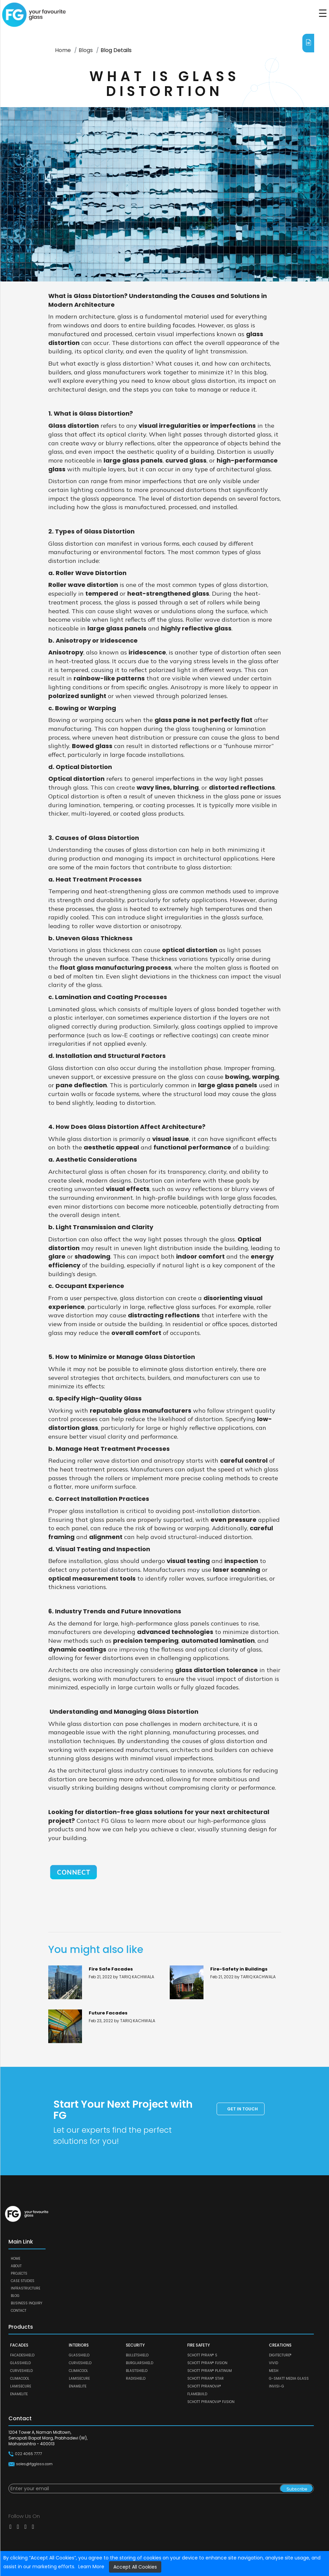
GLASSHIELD (20, 2363)
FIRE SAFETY (198, 2345)
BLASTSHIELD (136, 2370)
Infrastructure (25, 2288)
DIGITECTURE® (280, 2355)
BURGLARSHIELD (139, 2363)
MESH (273, 2370)
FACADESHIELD (22, 2355)
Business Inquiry (26, 2303)
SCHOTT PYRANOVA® (204, 2386)
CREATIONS (280, 2345)
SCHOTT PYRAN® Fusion (207, 2363)
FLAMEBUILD (197, 2394)
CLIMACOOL (19, 2378)
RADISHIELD (135, 2378)
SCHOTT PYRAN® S (202, 2355)
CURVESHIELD (21, 2370)
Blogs (86, 50)
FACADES (19, 2345)
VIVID (273, 2363)
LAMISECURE (20, 2386)
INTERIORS (79, 2345)
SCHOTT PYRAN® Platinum (209, 2370)
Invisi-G (276, 2386)
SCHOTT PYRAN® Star (205, 2378)
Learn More (91, 2566)
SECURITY (135, 2345)
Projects (19, 2273)
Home (63, 50)
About (16, 2266)
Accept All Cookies (135, 2566)
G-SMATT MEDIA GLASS (289, 2378)
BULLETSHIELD (137, 2355)
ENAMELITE (19, 2394)
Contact (18, 2310)
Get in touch (242, 2109)
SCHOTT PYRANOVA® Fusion (211, 2401)
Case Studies (22, 2280)
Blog (15, 2295)
